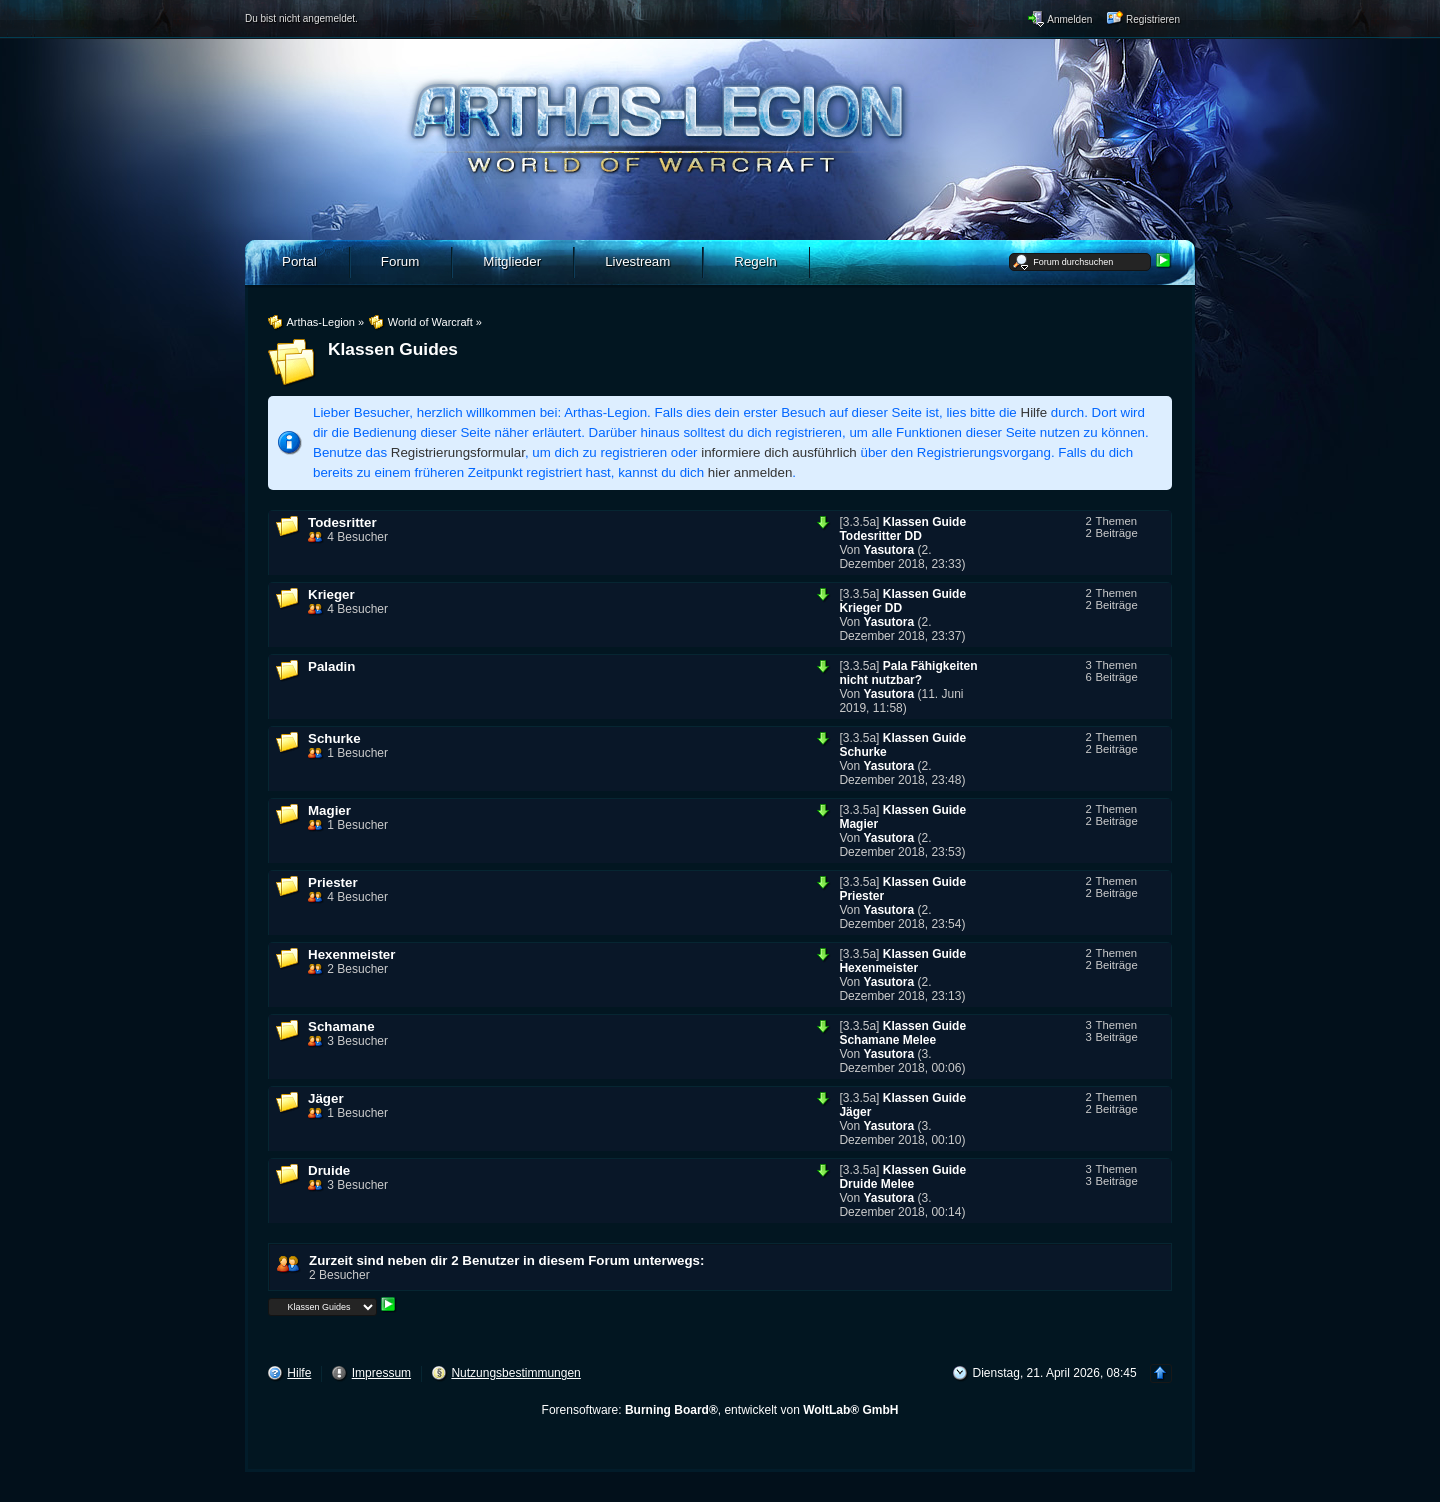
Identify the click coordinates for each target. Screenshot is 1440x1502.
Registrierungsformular (458, 452)
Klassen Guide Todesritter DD (902, 529)
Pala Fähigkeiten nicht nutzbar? (908, 673)
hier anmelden (750, 472)
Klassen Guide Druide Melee (902, 1177)
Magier (329, 810)
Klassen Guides (393, 349)
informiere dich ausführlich (779, 452)
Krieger (331, 594)
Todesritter (342, 522)
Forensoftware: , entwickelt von (720, 1410)
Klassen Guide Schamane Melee (902, 1033)
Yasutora (888, 550)
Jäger (326, 1098)
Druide (329, 1170)
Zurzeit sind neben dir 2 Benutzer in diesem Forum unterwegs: (506, 1260)
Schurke (334, 738)
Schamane (341, 1026)
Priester (333, 882)
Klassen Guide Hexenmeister (902, 961)
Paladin (331, 666)
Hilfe (1034, 412)
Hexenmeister (351, 954)
